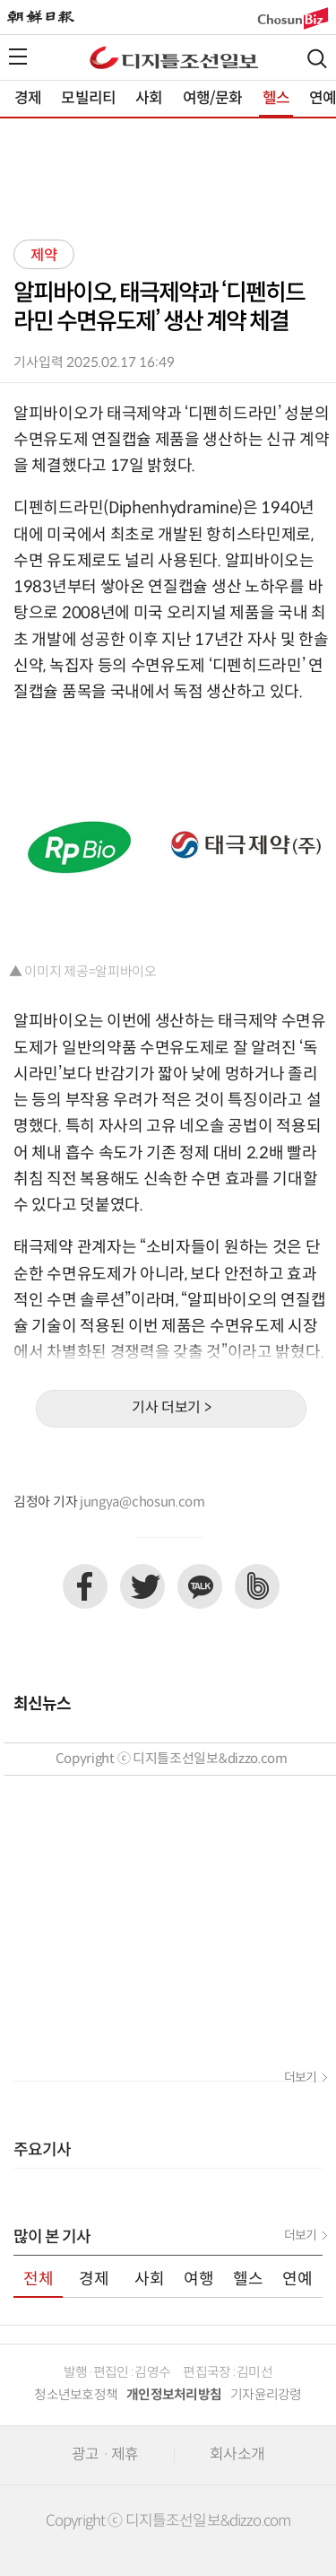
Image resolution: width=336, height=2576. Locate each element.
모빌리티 (88, 99)
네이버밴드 (257, 1586)
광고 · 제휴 (105, 2455)
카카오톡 (199, 1586)
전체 (38, 2279)
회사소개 (237, 2455)
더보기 (300, 2078)
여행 (199, 2279)
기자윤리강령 (266, 2395)
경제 (27, 99)
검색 (317, 58)
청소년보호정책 (75, 2395)
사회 (148, 99)
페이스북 (85, 1586)
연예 (297, 2279)
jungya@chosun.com (142, 1502)
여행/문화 (213, 99)
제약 (43, 256)
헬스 (276, 99)
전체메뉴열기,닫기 (18, 56)
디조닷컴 (173, 57)
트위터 (142, 1586)
